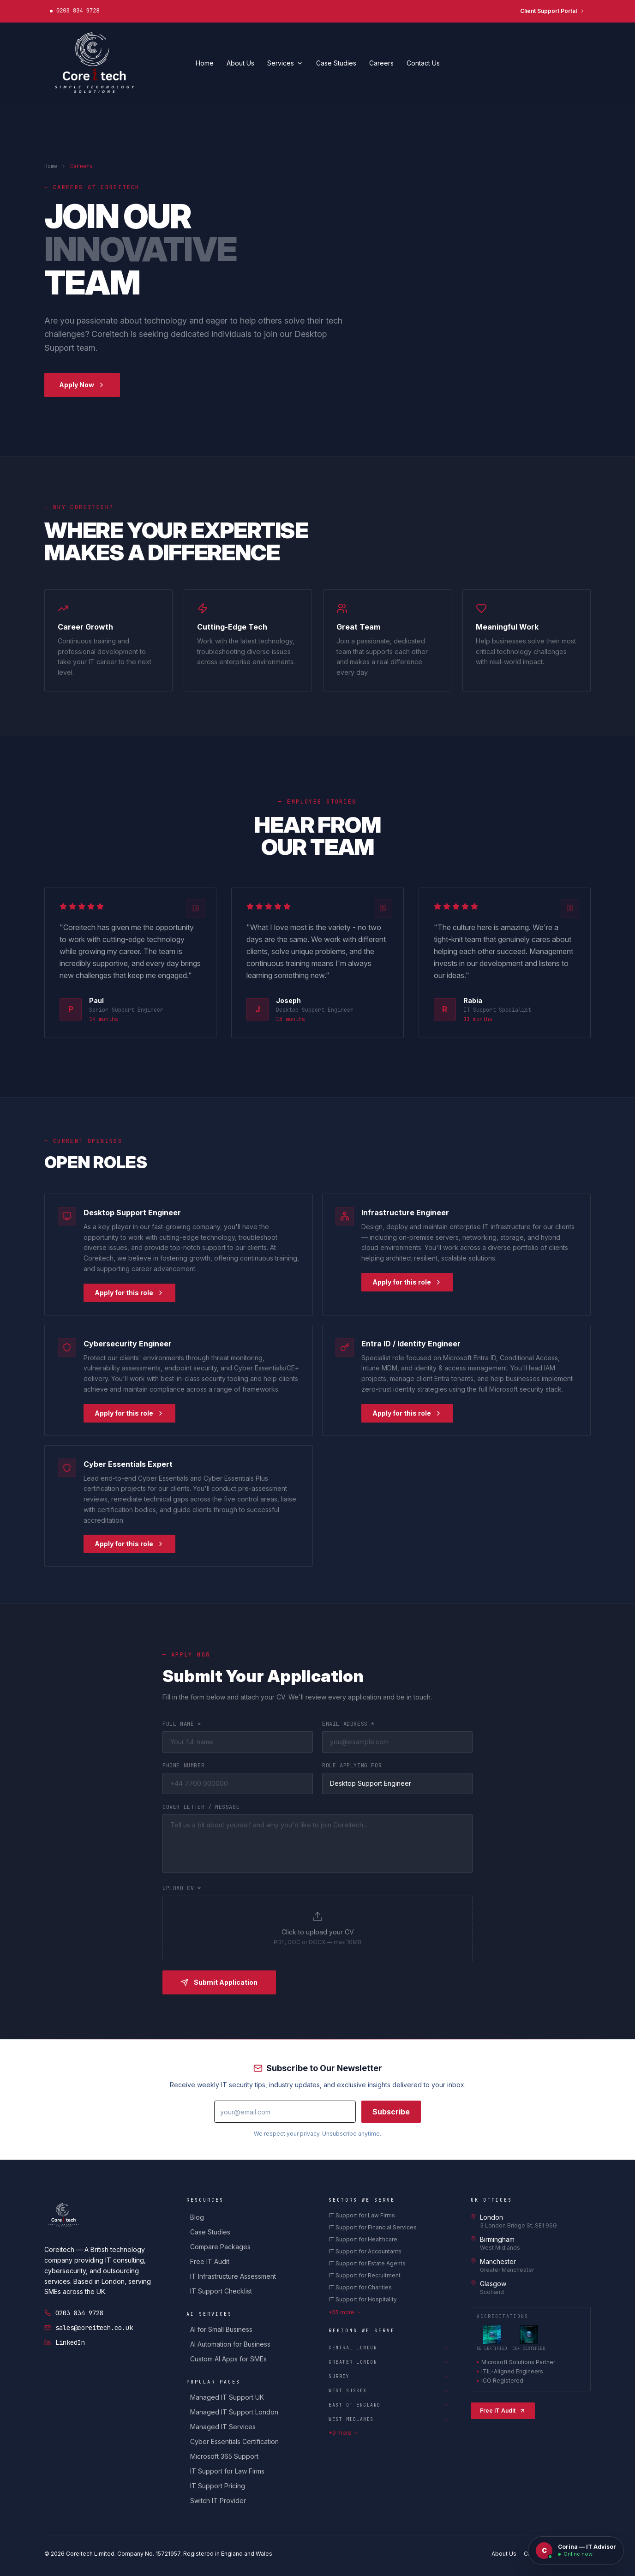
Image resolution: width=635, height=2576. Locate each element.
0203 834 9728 (73, 2313)
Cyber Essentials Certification (234, 2441)
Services (285, 63)
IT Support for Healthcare (363, 2239)
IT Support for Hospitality (363, 2299)
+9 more (344, 2432)
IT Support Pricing (217, 2486)
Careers (381, 63)
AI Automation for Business (230, 2344)
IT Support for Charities (360, 2287)
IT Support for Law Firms (227, 2471)
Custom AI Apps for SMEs (228, 2359)
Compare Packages (220, 2247)
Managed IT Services (223, 2427)
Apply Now (82, 385)
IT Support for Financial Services (373, 2227)
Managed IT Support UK (227, 2397)
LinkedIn (64, 2342)
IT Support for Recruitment (365, 2275)
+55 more (345, 2312)
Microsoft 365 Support (224, 2456)
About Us (240, 63)
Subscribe (391, 2113)
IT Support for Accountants (365, 2251)
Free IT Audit (209, 2261)
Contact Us (423, 63)
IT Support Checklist (221, 2291)
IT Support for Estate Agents (367, 2263)
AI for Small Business (221, 2329)
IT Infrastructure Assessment (233, 2276)
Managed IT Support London (234, 2412)
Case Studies (336, 63)
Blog (197, 2217)
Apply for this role (129, 1294)
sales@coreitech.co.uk (88, 2328)
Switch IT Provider (218, 2500)
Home (205, 63)
